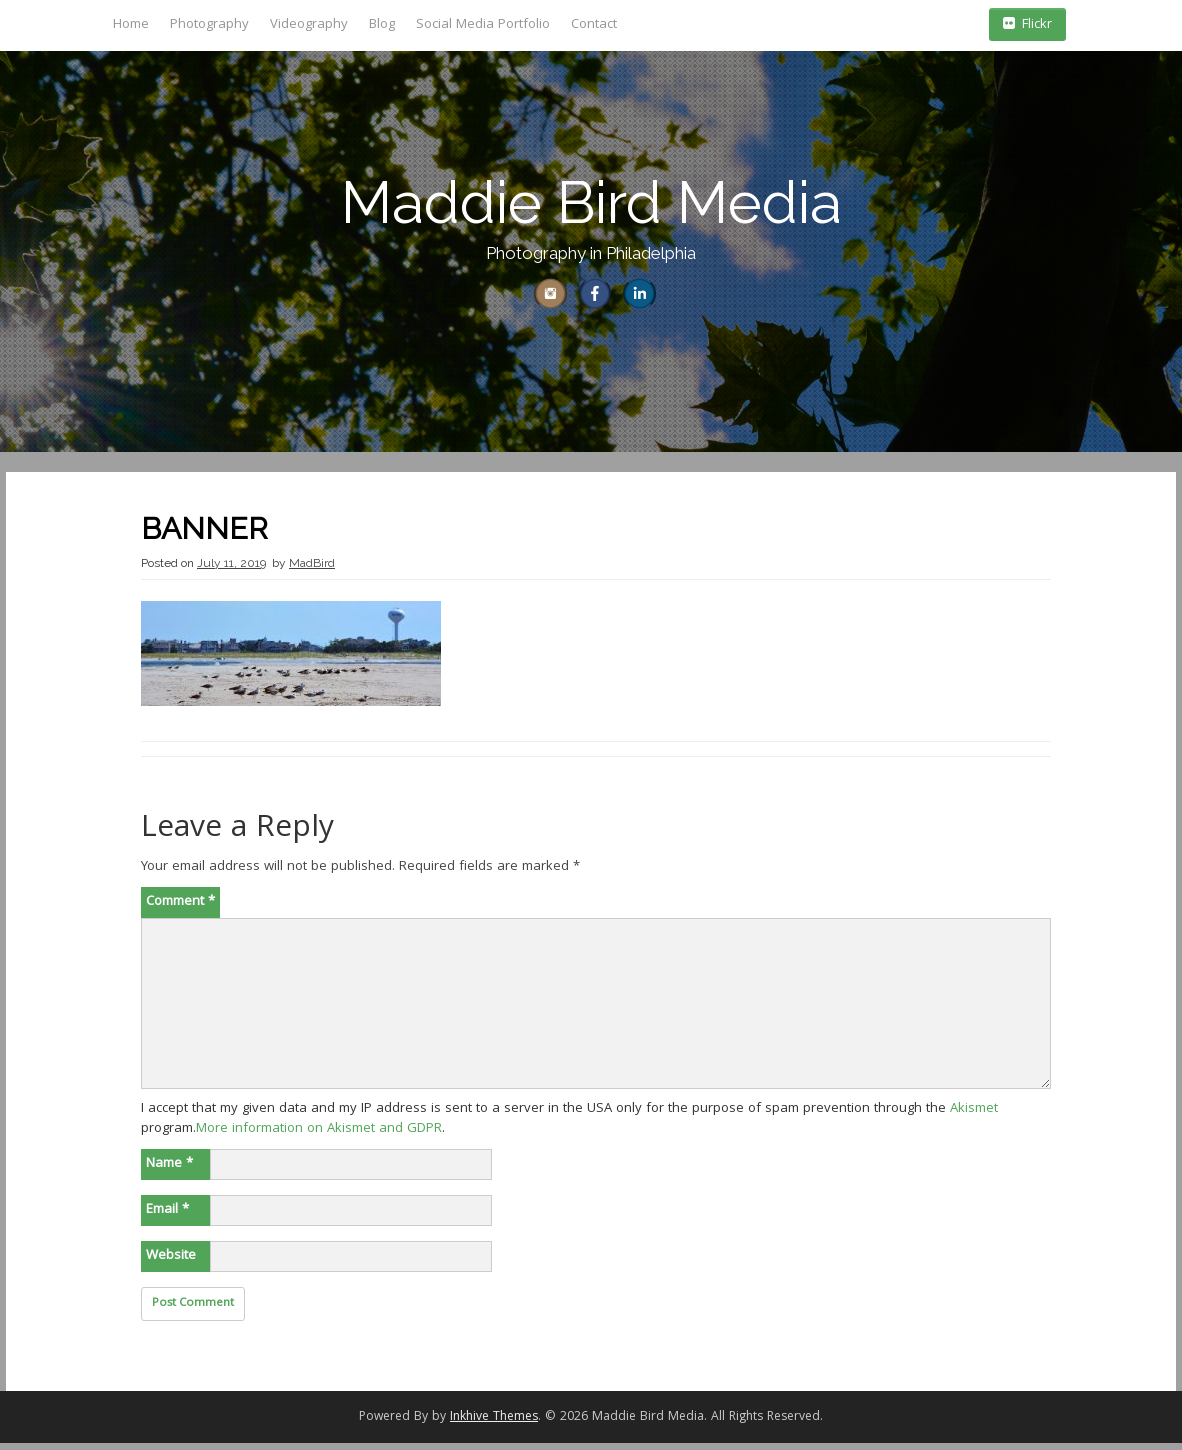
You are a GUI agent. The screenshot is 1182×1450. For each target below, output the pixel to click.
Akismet (974, 1116)
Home (131, 25)
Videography (309, 25)
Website (171, 1263)
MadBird (312, 570)
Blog (382, 25)
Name (169, 1171)
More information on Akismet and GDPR (319, 1136)
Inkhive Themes (494, 1424)
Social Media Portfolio (483, 25)
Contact (594, 25)
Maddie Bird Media (591, 202)
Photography (209, 25)
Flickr (1027, 25)
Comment (180, 909)
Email (167, 1217)
